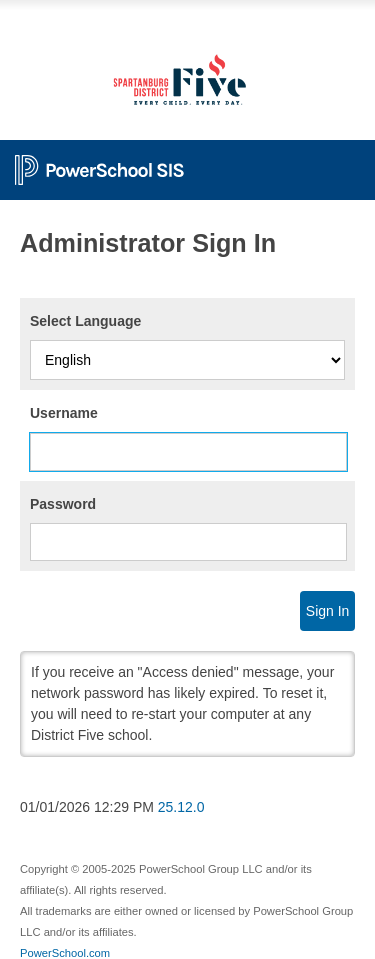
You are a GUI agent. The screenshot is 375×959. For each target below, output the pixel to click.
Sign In (328, 611)
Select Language (85, 321)
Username (64, 413)
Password (63, 504)
